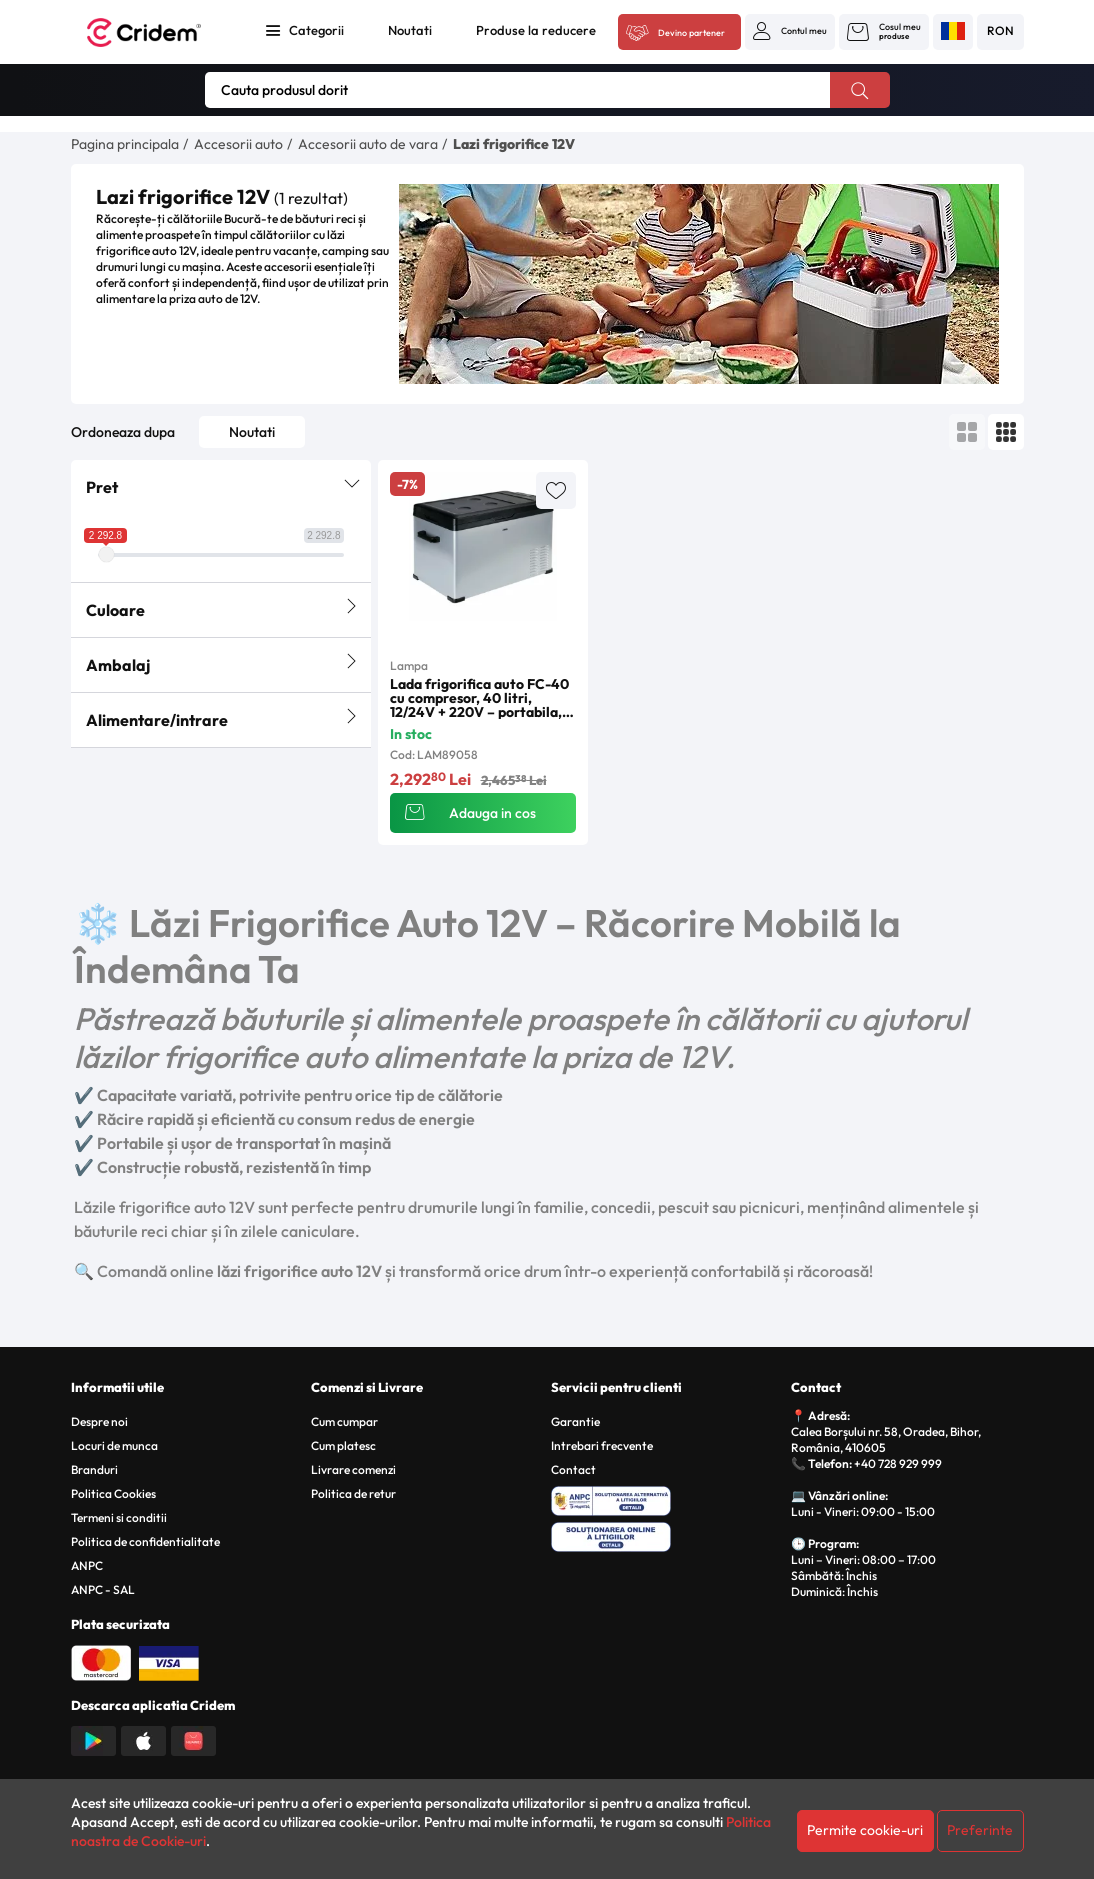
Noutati (410, 30)
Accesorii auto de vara (368, 144)
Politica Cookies (113, 1493)
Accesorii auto (238, 144)
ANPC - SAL (103, 1589)
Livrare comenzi (353, 1469)
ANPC (87, 1565)
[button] (790, 31)
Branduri (94, 1469)
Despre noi (99, 1421)
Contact (573, 1469)
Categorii (316, 30)
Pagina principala (125, 144)
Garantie (575, 1421)
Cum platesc (343, 1445)
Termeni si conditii (119, 1517)
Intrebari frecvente (602, 1445)
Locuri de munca (114, 1445)
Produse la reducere (536, 30)
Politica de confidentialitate (145, 1541)
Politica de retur (353, 1493)
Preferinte (980, 1830)
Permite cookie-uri (865, 1830)
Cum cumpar (344, 1421)
